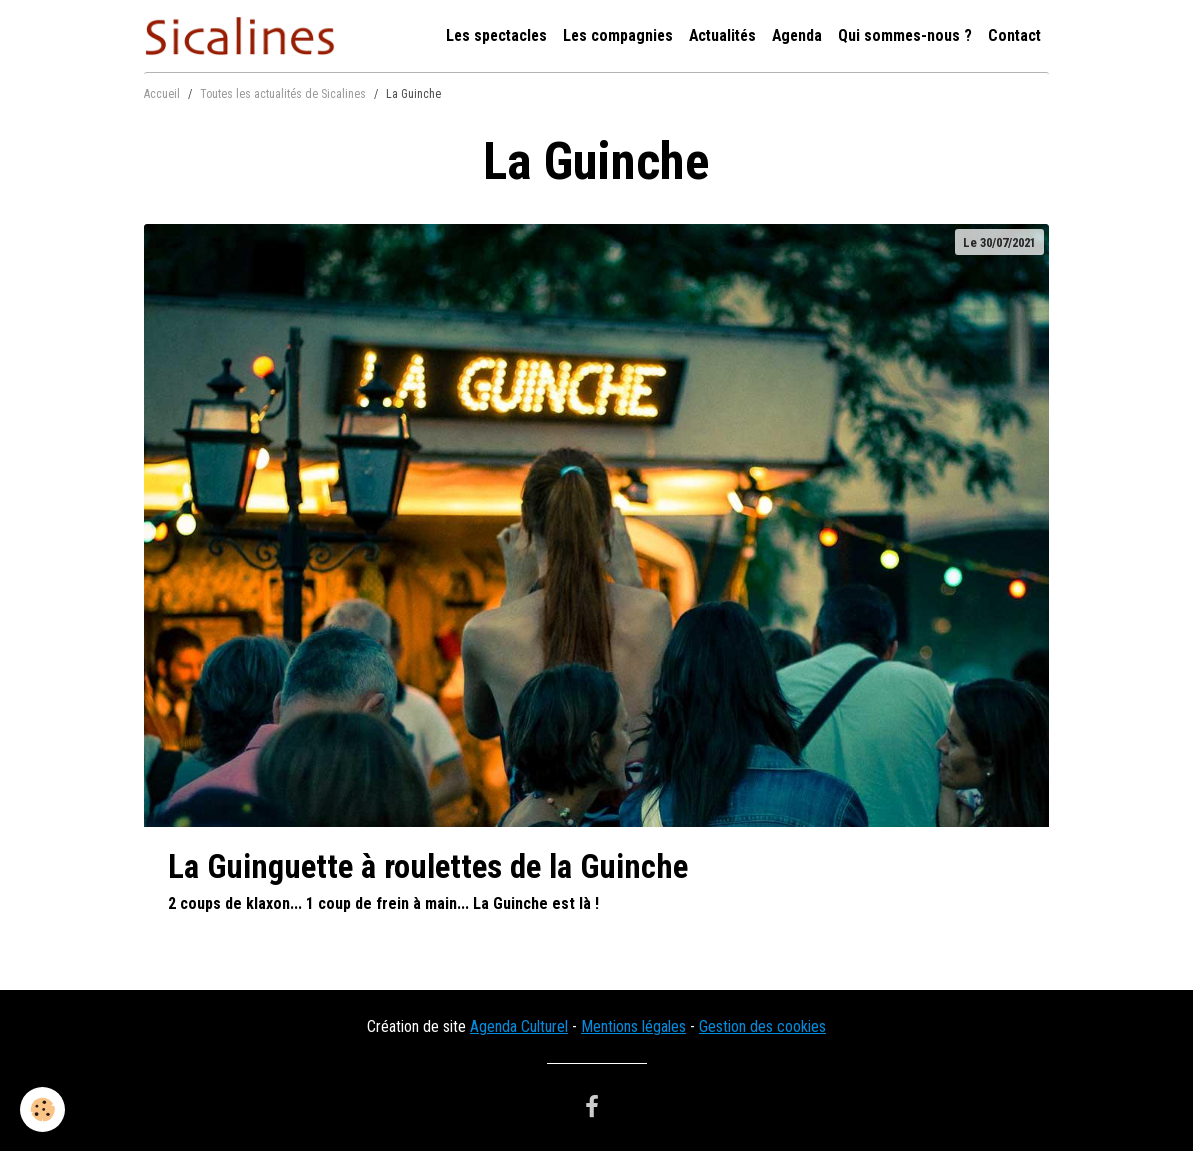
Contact (1014, 35)
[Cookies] (42, 1109)
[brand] (243, 36)
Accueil (162, 94)
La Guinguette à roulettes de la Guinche (428, 867)
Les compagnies (618, 35)
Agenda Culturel (519, 1026)
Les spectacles (496, 35)
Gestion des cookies (762, 1026)
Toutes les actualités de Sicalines (283, 94)
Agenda (797, 35)
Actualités (722, 35)
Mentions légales (633, 1026)
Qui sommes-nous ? (905, 35)
